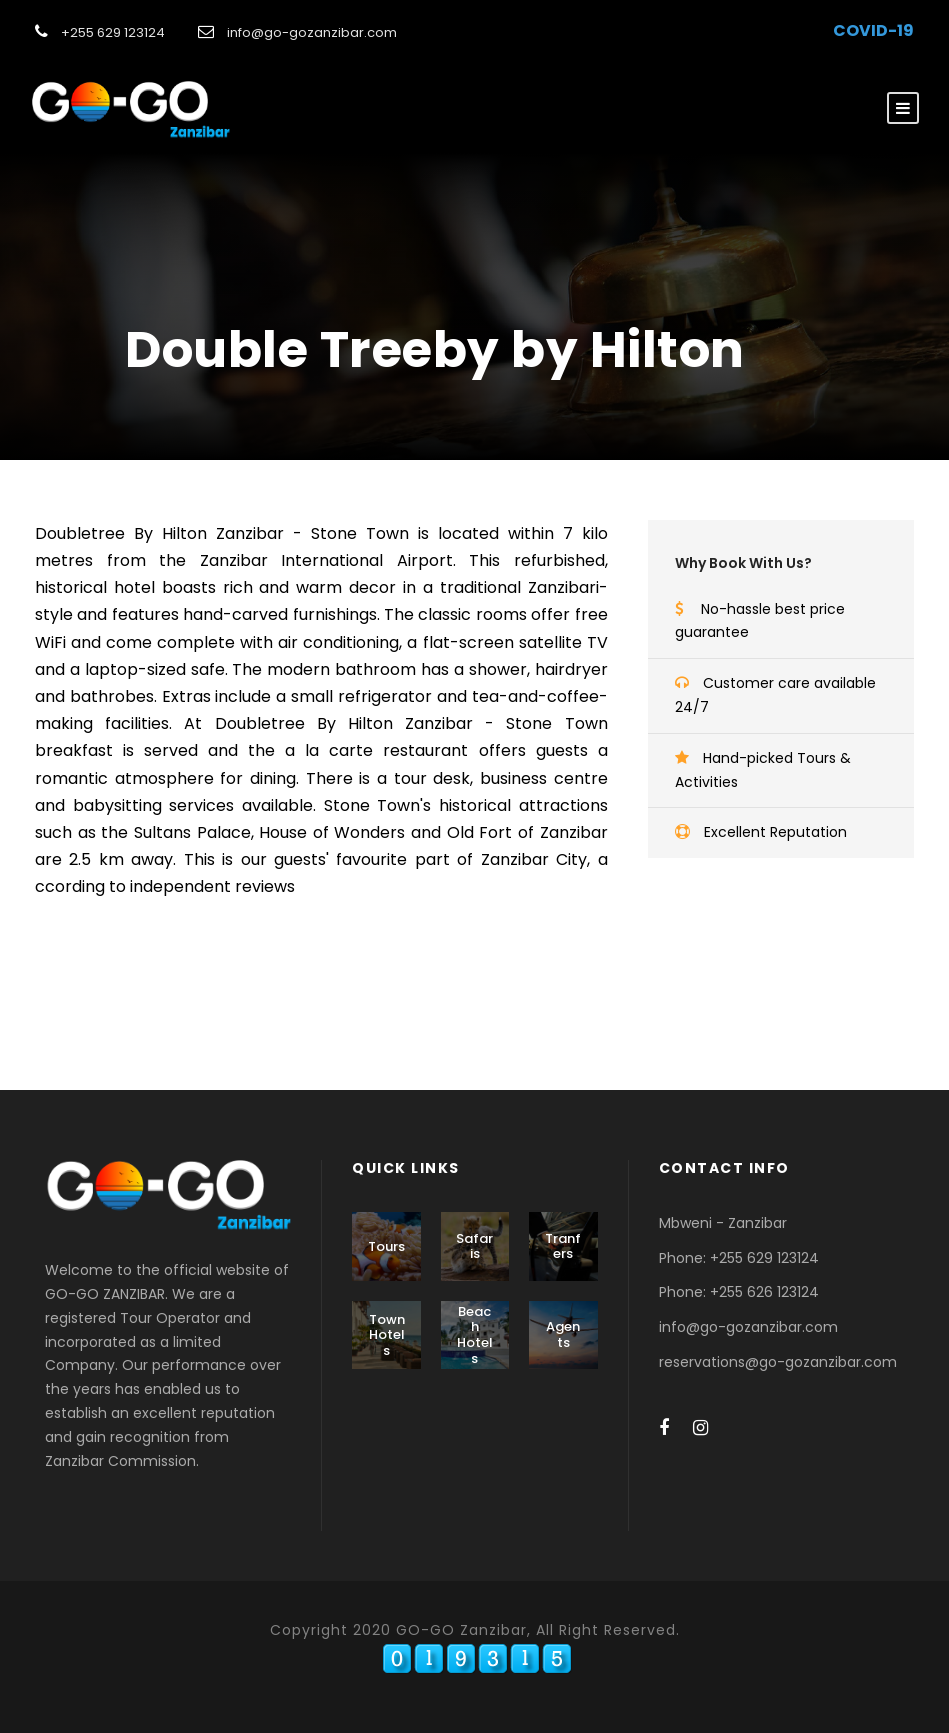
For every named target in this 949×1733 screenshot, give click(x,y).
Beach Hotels (475, 1335)
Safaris (474, 1246)
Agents (563, 1334)
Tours (386, 1246)
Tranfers (563, 1246)
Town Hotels (387, 1335)
